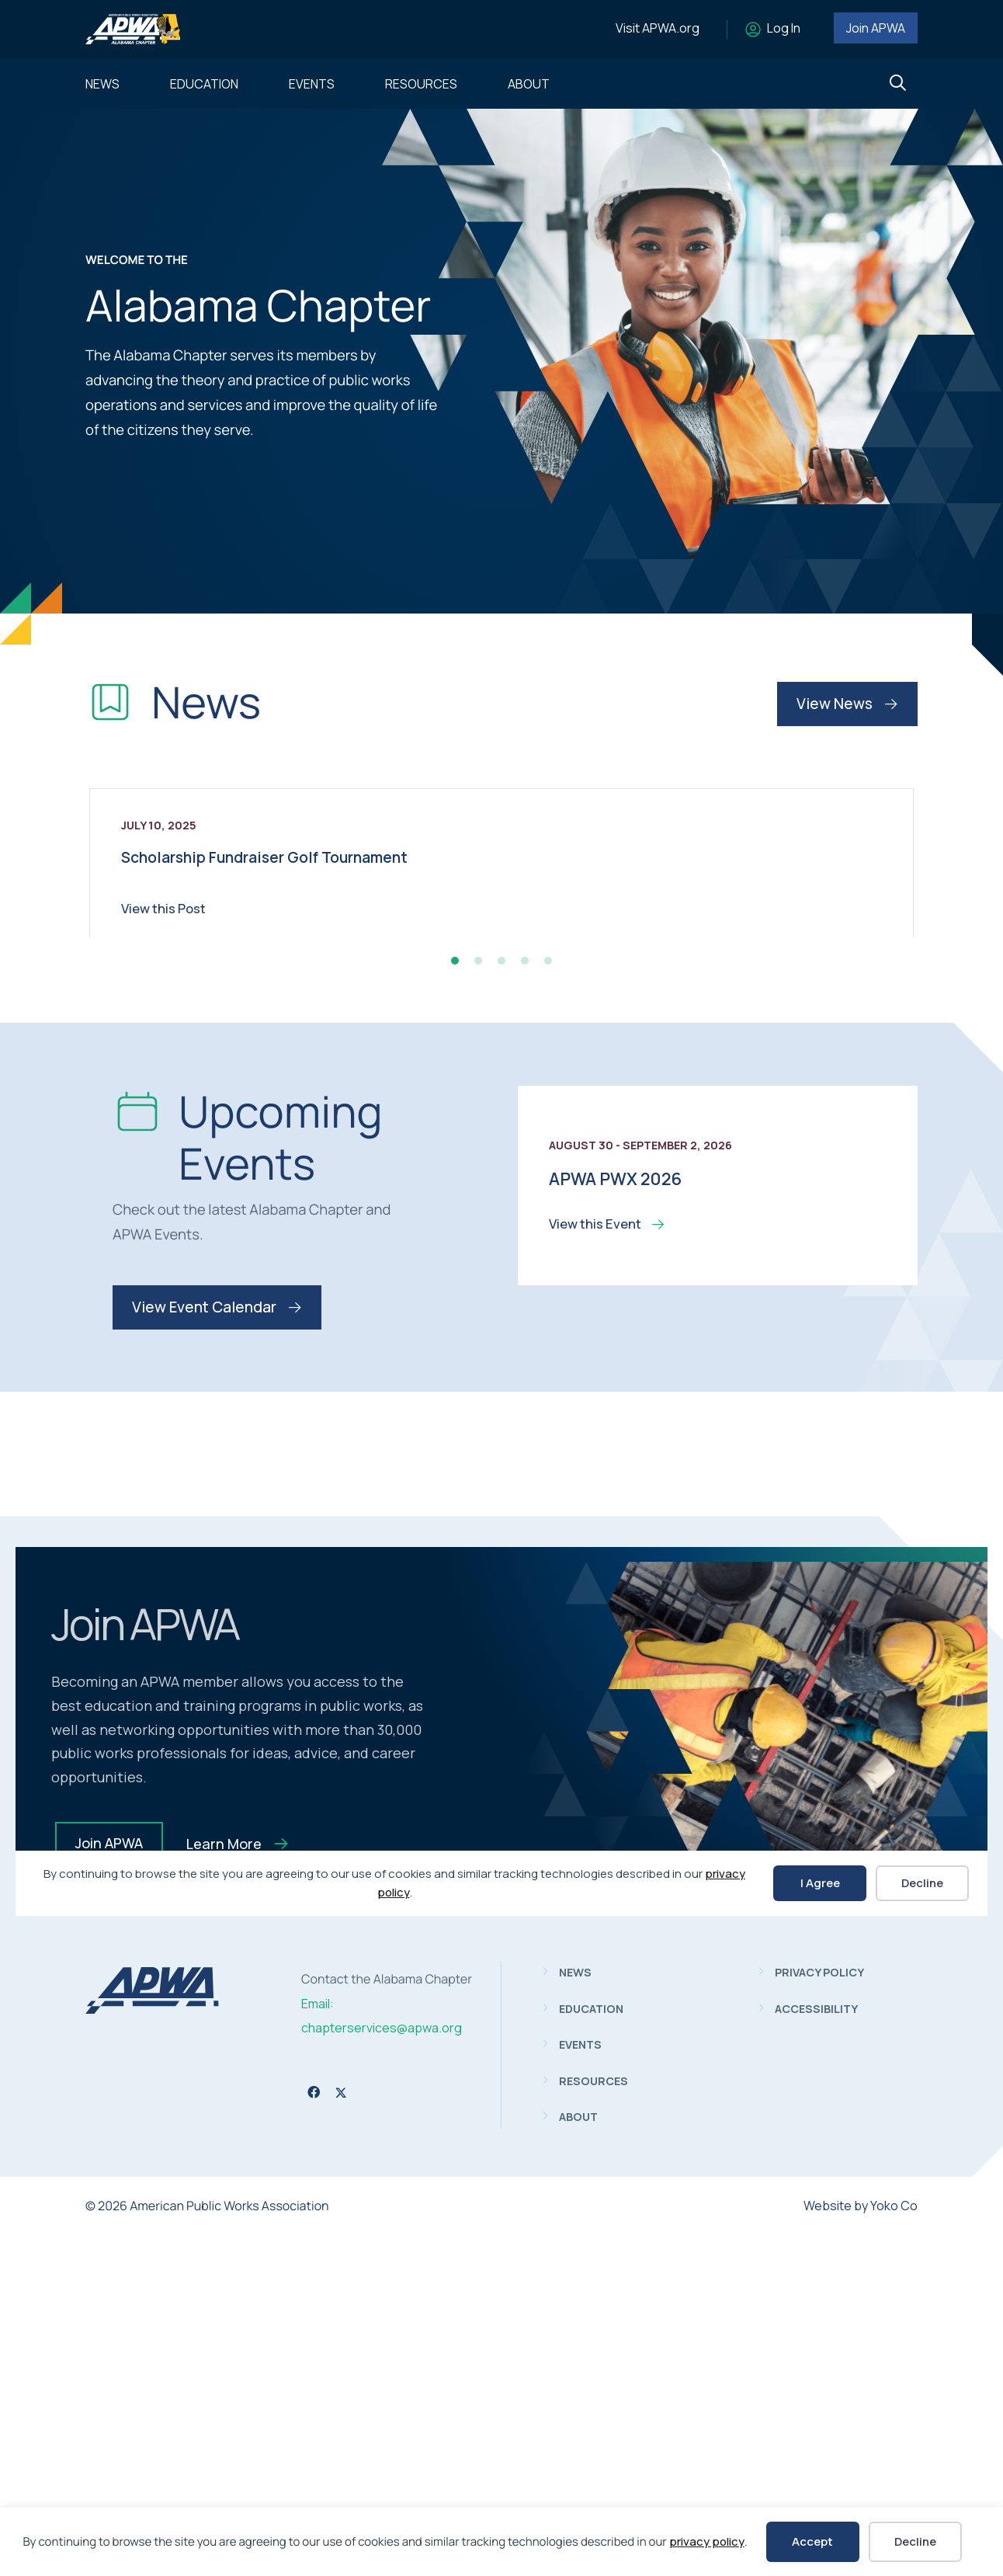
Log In (783, 28)
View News (847, 704)
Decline (915, 2541)
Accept (812, 2541)
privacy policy (706, 2541)
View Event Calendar (217, 1648)
